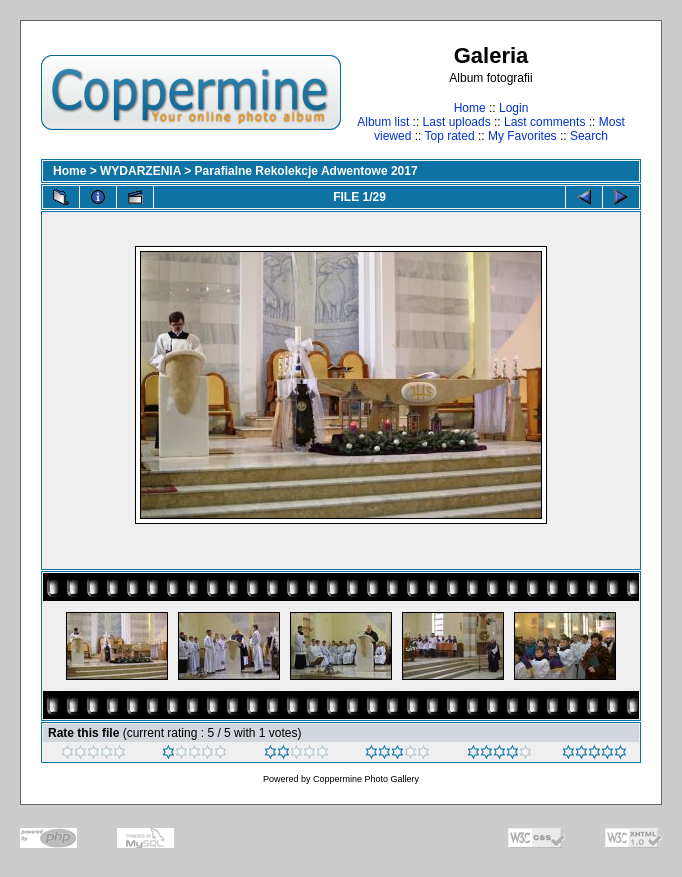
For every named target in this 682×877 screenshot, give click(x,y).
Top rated (450, 136)
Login (513, 108)
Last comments (544, 122)
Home (470, 108)
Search (589, 136)
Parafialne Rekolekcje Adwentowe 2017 (306, 171)
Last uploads (457, 122)
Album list (383, 122)
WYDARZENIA (140, 171)
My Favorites (522, 136)
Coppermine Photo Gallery (366, 779)
